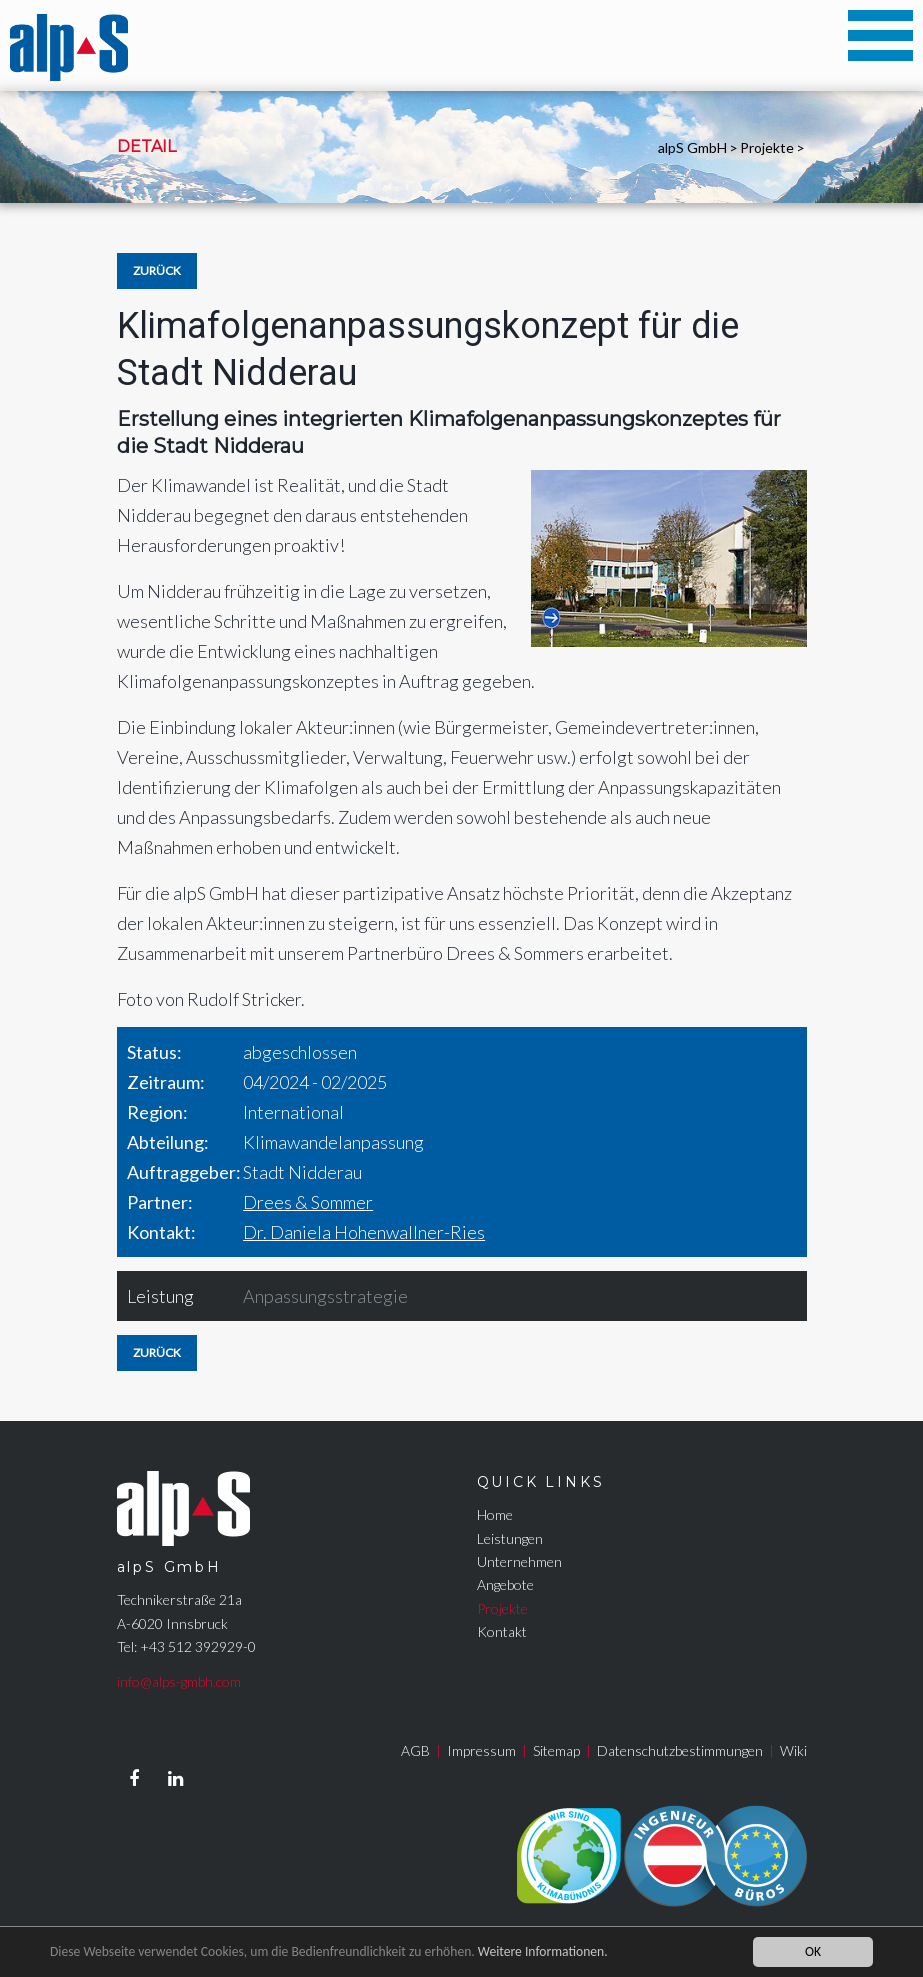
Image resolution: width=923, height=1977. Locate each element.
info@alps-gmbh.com (179, 1681)
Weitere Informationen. (543, 1951)
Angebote (505, 1584)
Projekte (767, 147)
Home (495, 1514)
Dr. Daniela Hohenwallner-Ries (364, 1232)
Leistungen (510, 1538)
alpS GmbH (692, 147)
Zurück (157, 270)
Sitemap (556, 1750)
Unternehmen (519, 1561)
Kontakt (502, 1631)
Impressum (481, 1750)
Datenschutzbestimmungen (680, 1750)
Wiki (793, 1750)
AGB (415, 1750)
